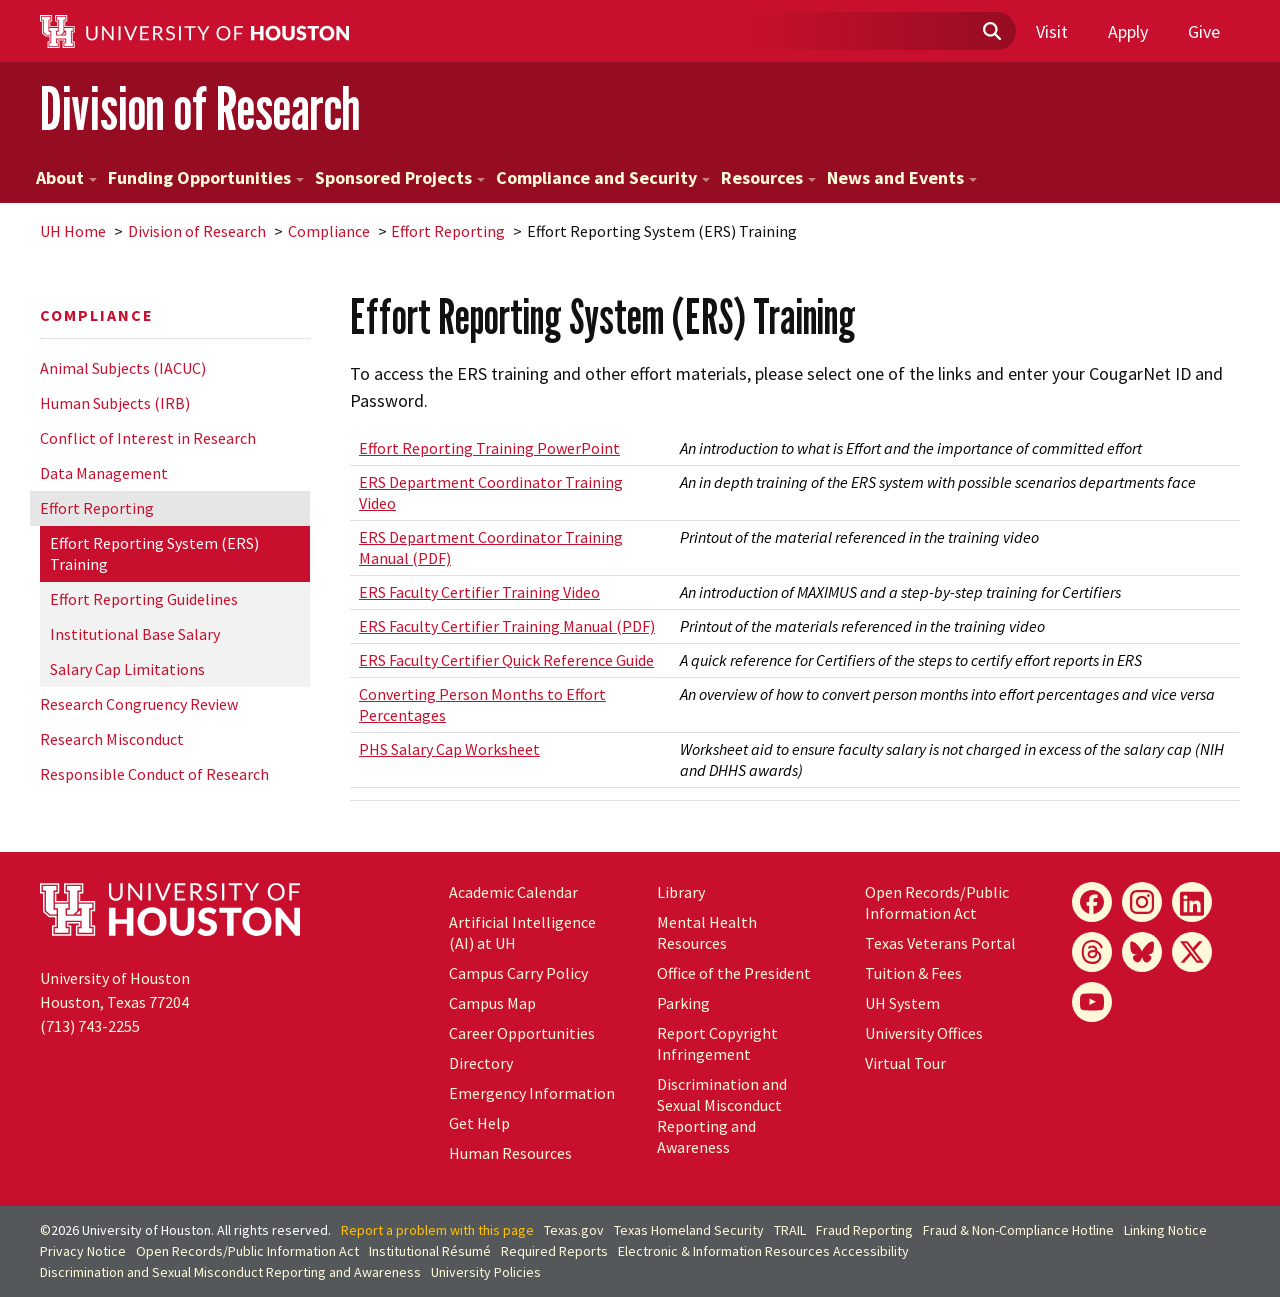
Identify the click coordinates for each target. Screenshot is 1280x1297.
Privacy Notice (83, 1251)
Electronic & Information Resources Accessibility (763, 1251)
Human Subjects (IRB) (115, 403)
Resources (768, 177)
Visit (1052, 31)
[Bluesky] (1142, 952)
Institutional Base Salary (135, 634)
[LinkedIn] (1192, 902)
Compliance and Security (603, 177)
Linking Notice (1165, 1230)
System (902, 1003)
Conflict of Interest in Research (148, 438)
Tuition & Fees (913, 973)
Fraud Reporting (864, 1230)
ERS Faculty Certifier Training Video (479, 592)
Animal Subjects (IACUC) (123, 368)
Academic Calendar (513, 892)
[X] (1192, 952)
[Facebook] (1092, 902)
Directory (481, 1063)
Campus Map (492, 1003)
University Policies (486, 1272)
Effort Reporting (448, 231)
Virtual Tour (905, 1063)
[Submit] (991, 32)
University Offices (924, 1033)
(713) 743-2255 (90, 1026)
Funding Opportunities (206, 177)
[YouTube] (1092, 1002)
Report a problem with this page (437, 1230)
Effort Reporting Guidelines (144, 599)
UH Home (73, 231)
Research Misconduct (112, 739)
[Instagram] (1142, 902)
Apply (1128, 31)
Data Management (104, 473)
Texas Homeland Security (689, 1230)
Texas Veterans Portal (940, 943)
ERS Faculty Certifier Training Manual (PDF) (507, 626)
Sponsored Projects (400, 177)
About (66, 177)
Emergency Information (532, 1093)
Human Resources (510, 1153)
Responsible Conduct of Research (154, 774)
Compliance (329, 231)
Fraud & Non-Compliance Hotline (1018, 1230)
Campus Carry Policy (518, 973)
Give (1204, 31)
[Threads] (1092, 952)
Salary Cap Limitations (127, 669)
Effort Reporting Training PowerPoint (489, 448)
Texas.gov (574, 1230)
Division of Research (200, 108)
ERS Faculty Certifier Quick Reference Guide (506, 660)
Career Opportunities (522, 1033)
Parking (683, 1003)
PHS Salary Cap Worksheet (449, 749)
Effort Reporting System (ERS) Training (154, 553)
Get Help (479, 1123)
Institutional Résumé (430, 1251)
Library (681, 892)
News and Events (902, 177)
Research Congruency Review (139, 704)
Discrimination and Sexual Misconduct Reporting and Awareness (722, 1115)
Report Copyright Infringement (717, 1043)
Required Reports (554, 1251)
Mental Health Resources (707, 932)
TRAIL (790, 1230)
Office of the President (734, 973)
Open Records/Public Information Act (937, 902)
